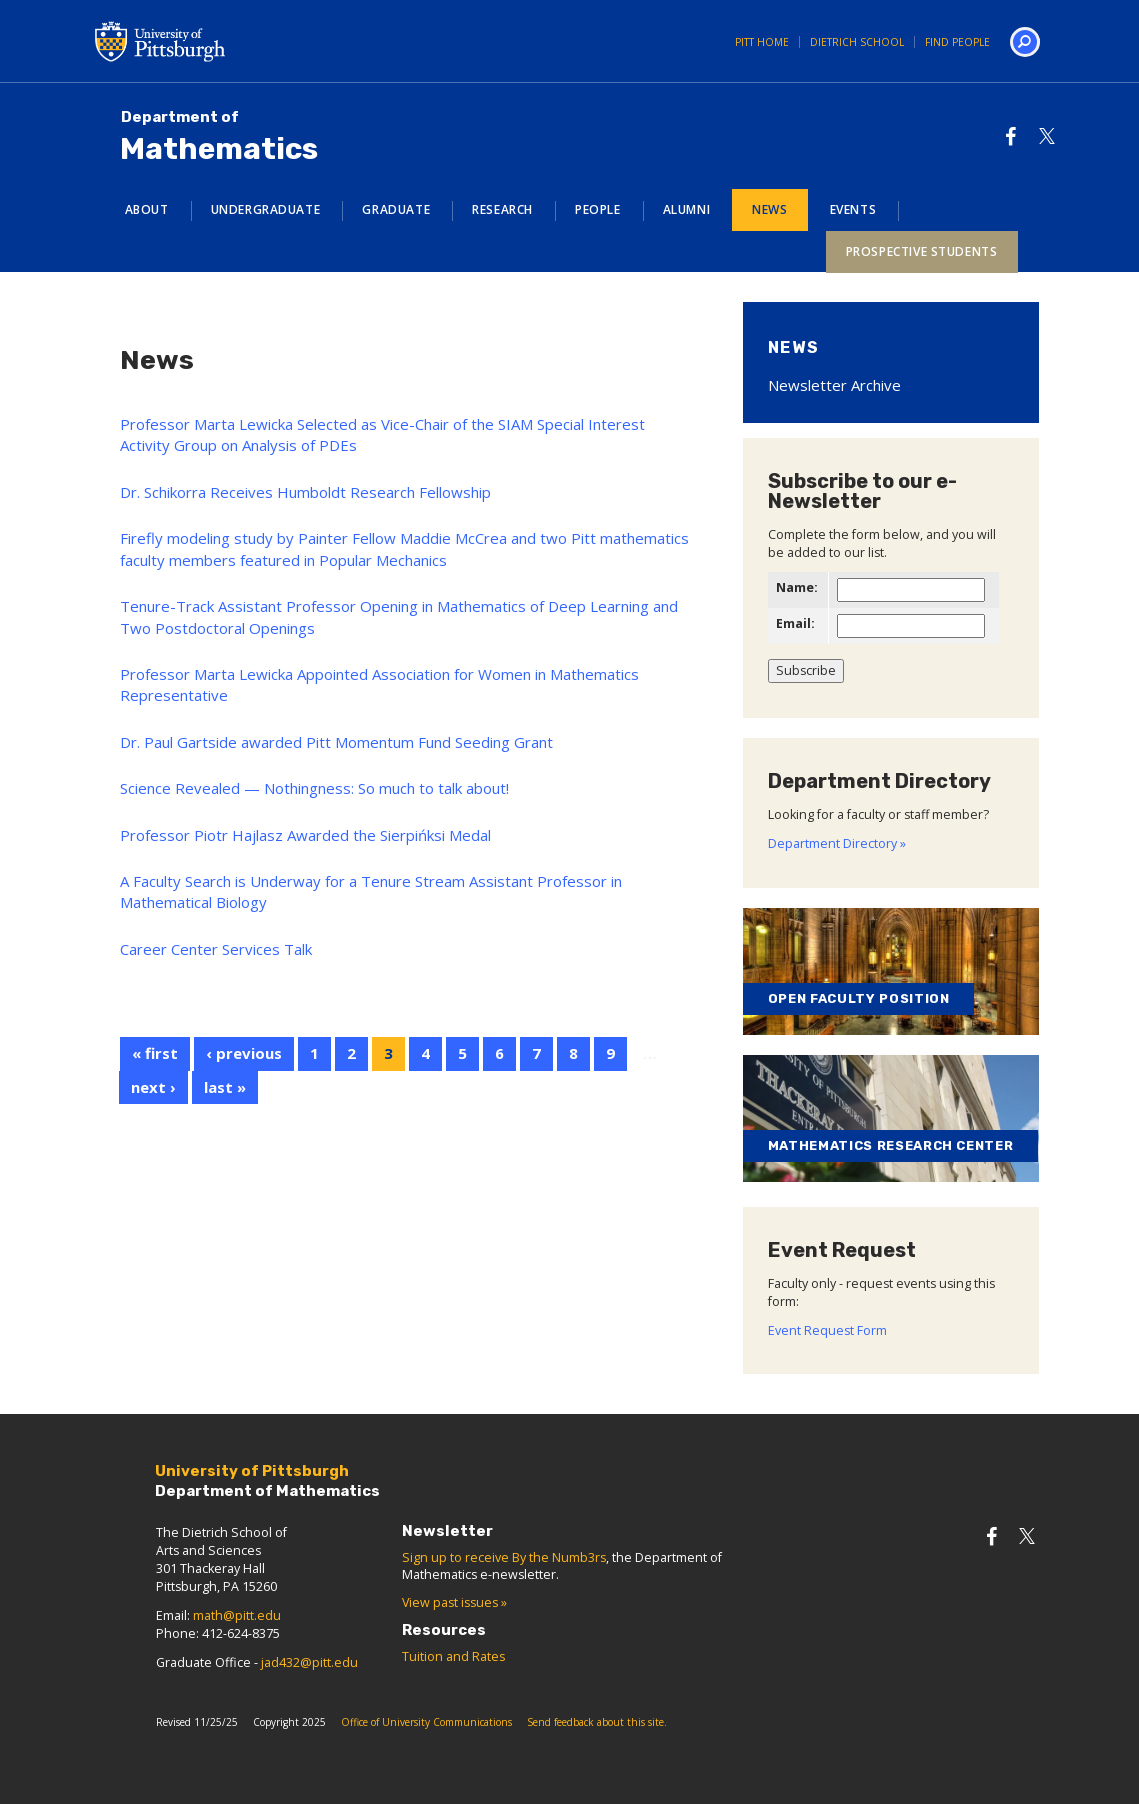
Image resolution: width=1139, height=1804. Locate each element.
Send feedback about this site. (597, 1722)
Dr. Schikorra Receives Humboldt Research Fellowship (305, 492)
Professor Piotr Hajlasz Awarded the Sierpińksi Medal (305, 835)
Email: (795, 623)
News (769, 209)
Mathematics (219, 137)
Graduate (396, 209)
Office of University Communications (426, 1722)
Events (853, 209)
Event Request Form (827, 1330)
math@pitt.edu (237, 1615)
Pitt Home (762, 42)
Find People (957, 42)
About (147, 209)
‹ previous (244, 1053)
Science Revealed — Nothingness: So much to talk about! (314, 788)
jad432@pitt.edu (309, 1662)
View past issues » (454, 1602)
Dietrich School (857, 42)
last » (225, 1087)
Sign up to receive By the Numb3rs (504, 1557)
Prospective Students (922, 251)
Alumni (687, 209)
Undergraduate (266, 209)
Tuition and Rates (453, 1656)
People (598, 209)
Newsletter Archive (834, 385)
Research (502, 209)
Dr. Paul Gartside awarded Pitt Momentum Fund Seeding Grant (336, 742)
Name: (797, 587)
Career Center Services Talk (216, 949)
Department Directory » (837, 843)
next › (153, 1087)
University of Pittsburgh (240, 41)
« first (155, 1053)
